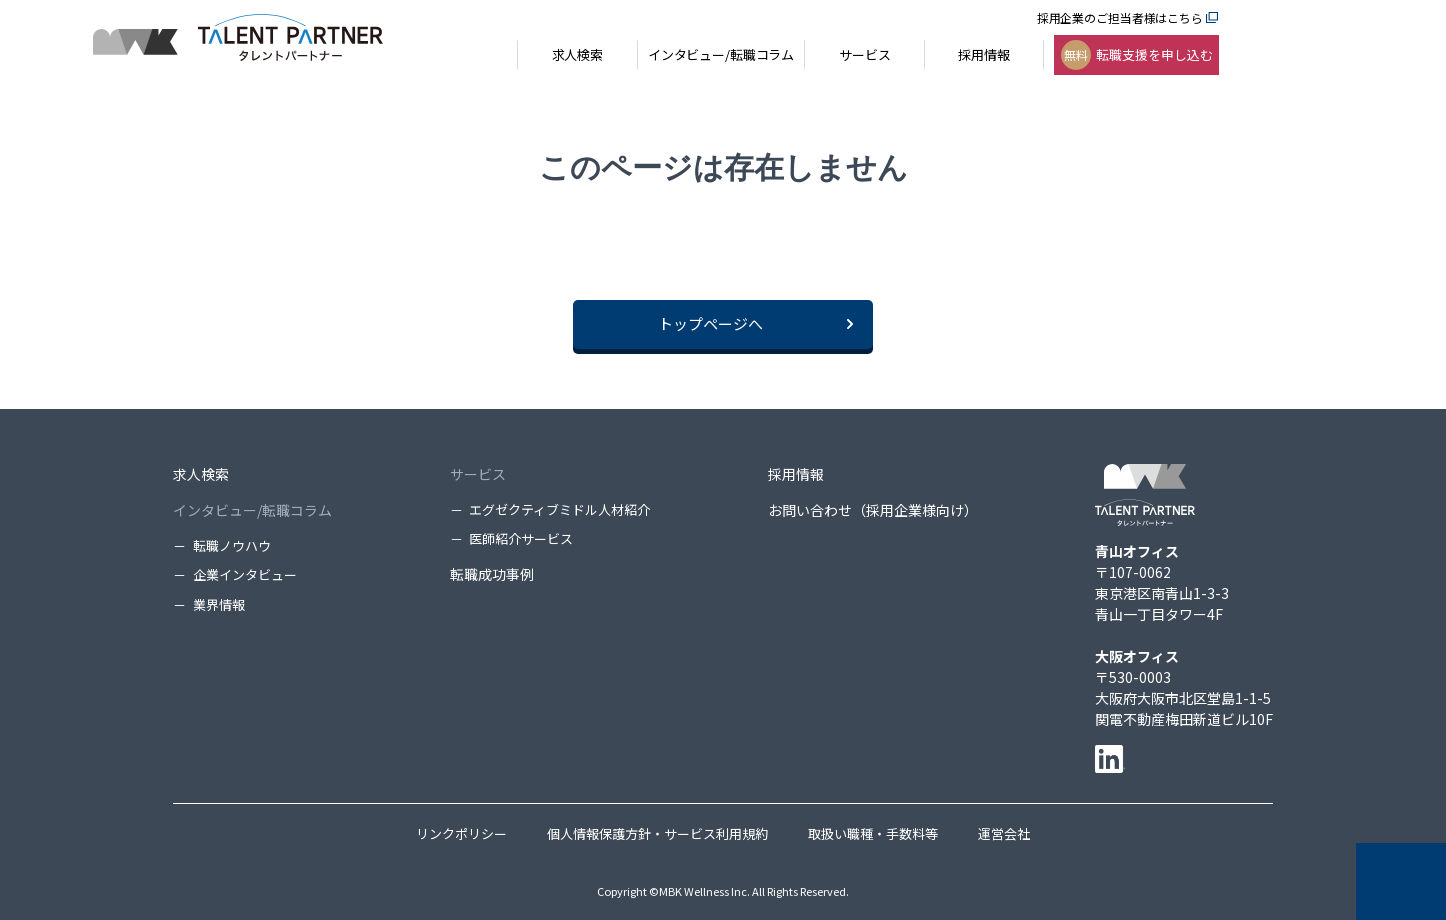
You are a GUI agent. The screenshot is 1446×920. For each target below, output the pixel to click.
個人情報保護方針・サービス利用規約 (657, 833)
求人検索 (201, 474)
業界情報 (219, 604)
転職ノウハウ (232, 545)
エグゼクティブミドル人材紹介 (559, 509)
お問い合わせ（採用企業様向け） (873, 510)
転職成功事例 (492, 574)
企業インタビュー (245, 574)
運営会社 (1004, 833)
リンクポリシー (461, 833)
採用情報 (796, 474)
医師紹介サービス (521, 538)
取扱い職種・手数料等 (873, 833)
